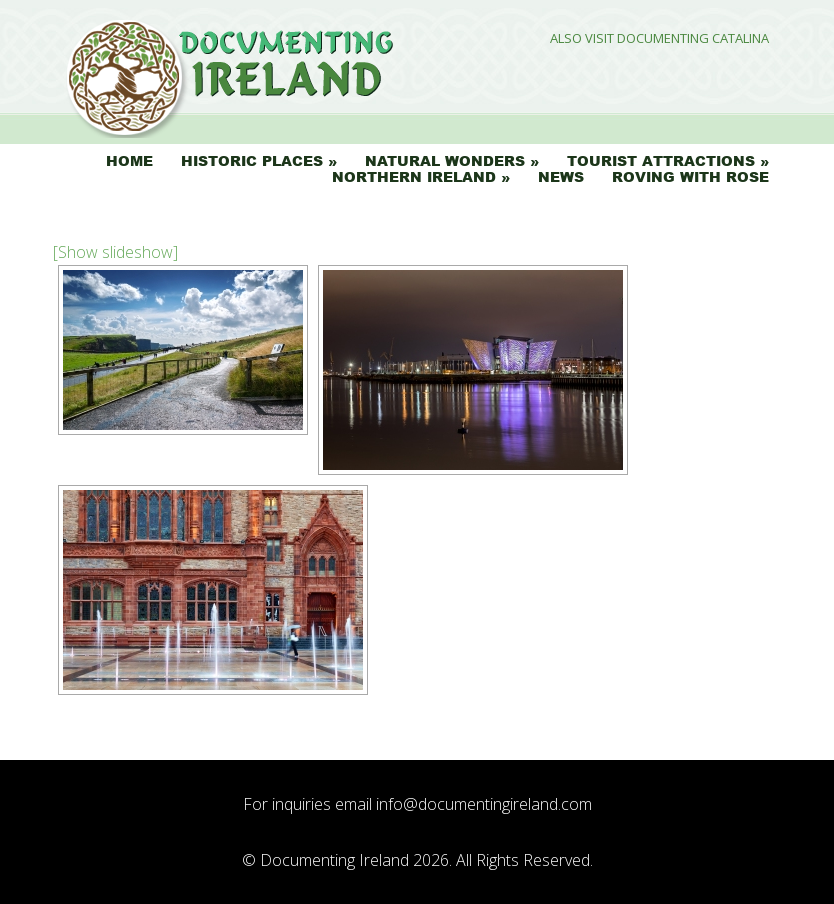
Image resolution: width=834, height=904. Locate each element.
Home (129, 161)
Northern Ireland (414, 177)
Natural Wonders (445, 161)
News (561, 177)
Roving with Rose (690, 177)
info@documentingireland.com (484, 804)
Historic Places (252, 161)
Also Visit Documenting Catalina (659, 38)
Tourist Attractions (661, 161)
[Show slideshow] (115, 252)
